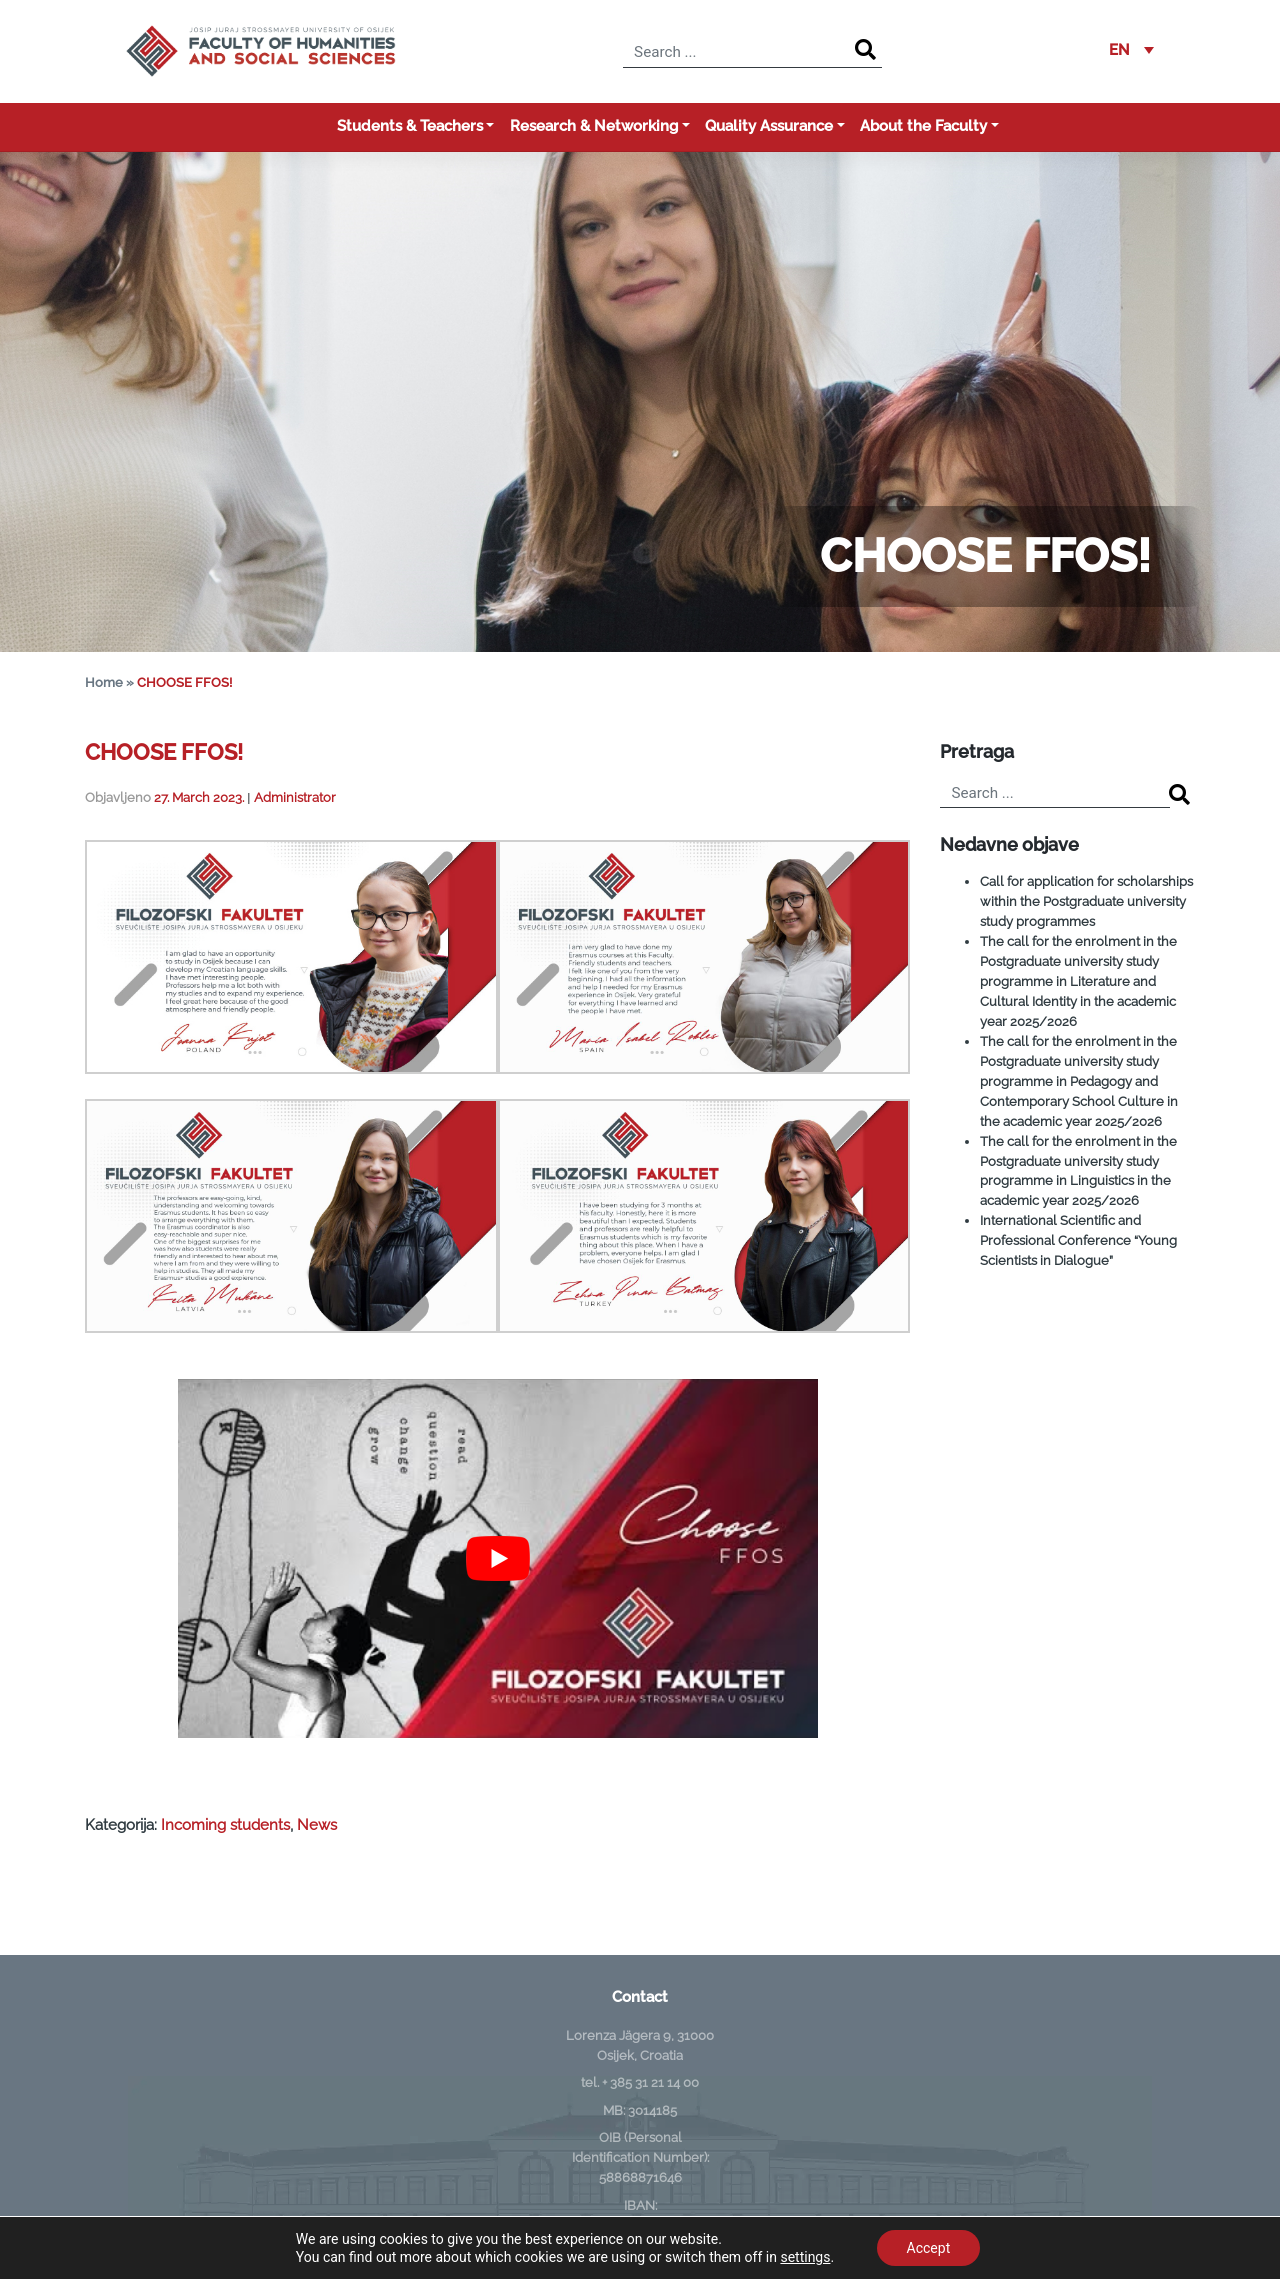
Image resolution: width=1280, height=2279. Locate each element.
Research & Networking (594, 126)
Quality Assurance (769, 126)
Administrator (295, 797)
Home (104, 682)
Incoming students (225, 1825)
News (317, 1825)
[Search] (865, 50)
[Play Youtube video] (498, 1559)
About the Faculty (923, 126)
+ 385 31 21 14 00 (650, 2082)
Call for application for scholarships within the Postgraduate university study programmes (1086, 901)
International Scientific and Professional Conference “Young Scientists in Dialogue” (1078, 1240)
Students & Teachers (410, 126)
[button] (1131, 51)
